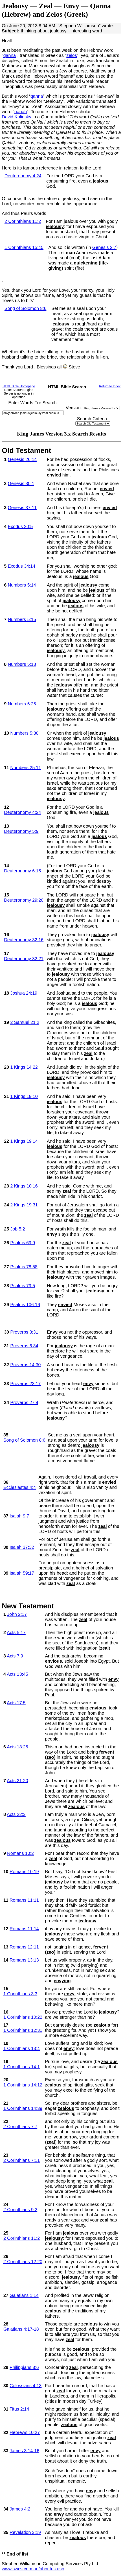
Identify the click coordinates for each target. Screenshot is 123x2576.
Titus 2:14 (19, 2409)
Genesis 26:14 (22, 459)
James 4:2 (20, 2508)
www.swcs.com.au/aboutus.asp (33, 2568)
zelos (71, 55)
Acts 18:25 (17, 1746)
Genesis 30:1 (21, 483)
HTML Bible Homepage (18, 386)
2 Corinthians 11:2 (22, 221)
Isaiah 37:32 (22, 1547)
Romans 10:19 (24, 1871)
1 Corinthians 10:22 (22, 2017)
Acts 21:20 (17, 1780)
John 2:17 (17, 1614)
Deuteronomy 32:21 (24, 958)
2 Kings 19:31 (24, 1204)
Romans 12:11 (24, 1946)
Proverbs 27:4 (24, 1402)
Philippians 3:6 (24, 2367)
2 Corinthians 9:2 (20, 2209)
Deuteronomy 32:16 (24, 939)
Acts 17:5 (16, 1702)
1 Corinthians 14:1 (21, 2066)
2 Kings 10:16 (24, 1185)
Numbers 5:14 (22, 584)
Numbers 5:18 (22, 664)
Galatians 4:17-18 (21, 2329)
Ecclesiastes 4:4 (19, 1487)
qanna (9, 55)
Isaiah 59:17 (22, 1573)
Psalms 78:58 (23, 1266)
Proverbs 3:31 (24, 1332)
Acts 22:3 (16, 1814)
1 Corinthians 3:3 (20, 1993)
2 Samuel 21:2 (24, 1022)
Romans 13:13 (24, 1959)
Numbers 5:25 (22, 703)
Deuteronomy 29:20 (24, 900)
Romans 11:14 (24, 1928)
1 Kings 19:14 (24, 1141)
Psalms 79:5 (22, 1285)
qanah (20, 111)
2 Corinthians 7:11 (21, 2160)
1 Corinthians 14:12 (22, 2084)
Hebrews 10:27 (25, 2432)
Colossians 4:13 (26, 2385)
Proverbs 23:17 (25, 1383)
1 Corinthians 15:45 (23, 247)
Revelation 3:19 (25, 2532)
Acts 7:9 (15, 1655)
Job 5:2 (17, 1228)
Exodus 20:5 (20, 526)
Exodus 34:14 (21, 566)
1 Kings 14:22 (24, 1067)
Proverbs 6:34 (24, 1345)
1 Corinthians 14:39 (22, 2108)
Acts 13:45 (17, 1674)
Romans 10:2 (20, 1853)
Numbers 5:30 (24, 733)
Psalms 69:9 (22, 1242)
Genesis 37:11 (22, 507)
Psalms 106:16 (25, 1304)
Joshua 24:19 (23, 993)
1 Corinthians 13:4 (21, 2048)
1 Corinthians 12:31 (22, 2030)
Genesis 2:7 (104, 247)
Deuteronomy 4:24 (23, 175)
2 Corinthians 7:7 (20, 2126)
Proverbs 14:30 (25, 1364)
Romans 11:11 (24, 1900)
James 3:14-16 (24, 2450)
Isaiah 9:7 (19, 1515)
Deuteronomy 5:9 (21, 831)
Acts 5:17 (16, 1632)
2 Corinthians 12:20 (22, 2261)
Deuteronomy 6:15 (22, 870)
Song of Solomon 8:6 (25, 308)
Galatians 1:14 (24, 2295)
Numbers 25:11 (25, 767)
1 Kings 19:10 (24, 1096)
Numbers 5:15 (22, 619)
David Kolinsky (16, 116)
